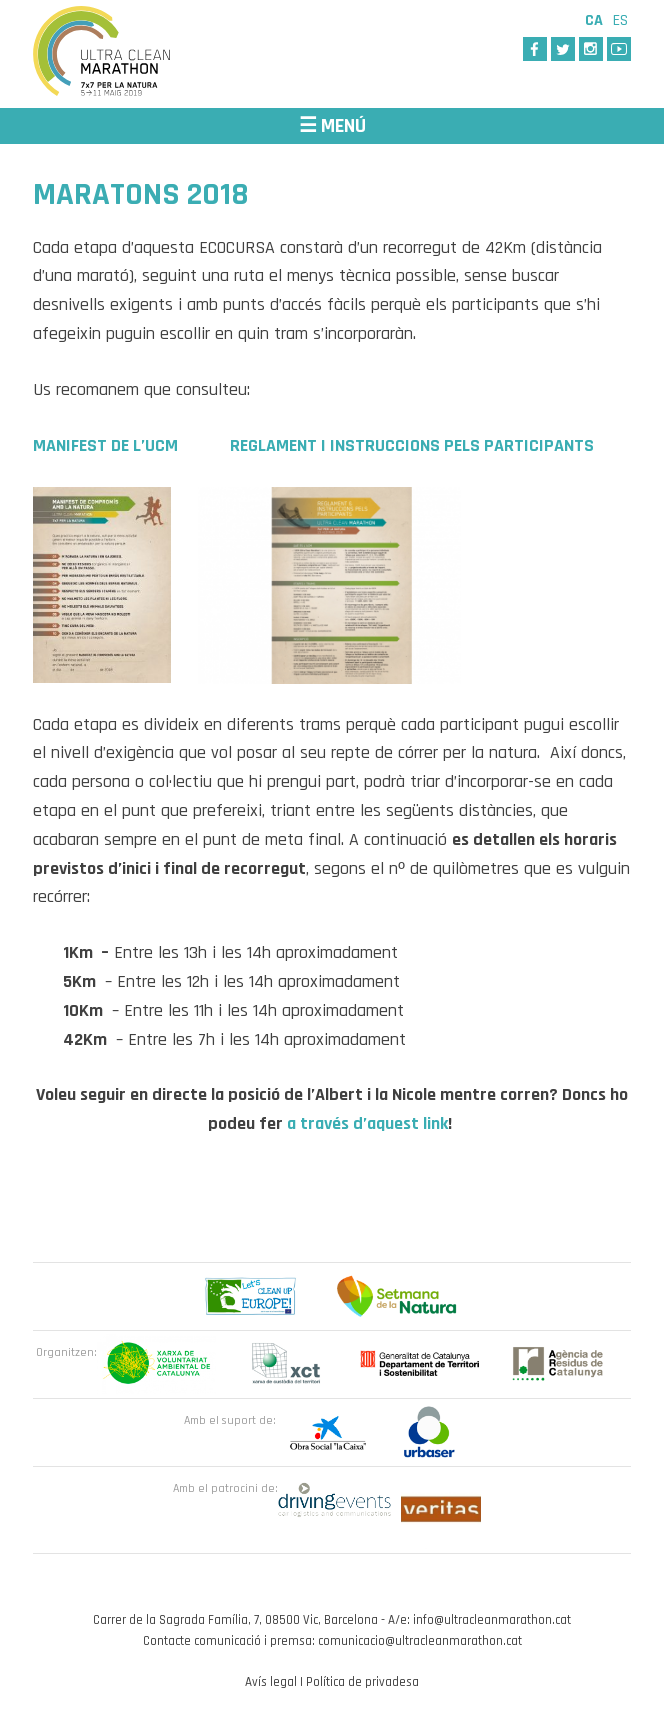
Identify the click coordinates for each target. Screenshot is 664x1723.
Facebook (535, 49)
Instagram (591, 49)
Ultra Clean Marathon (133, 54)
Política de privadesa (362, 1682)
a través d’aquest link (367, 1123)
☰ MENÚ (332, 126)
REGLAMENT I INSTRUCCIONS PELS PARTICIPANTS (412, 445)
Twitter (563, 49)
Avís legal (271, 1682)
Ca (594, 20)
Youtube (619, 49)
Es (620, 20)
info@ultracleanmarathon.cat (492, 1620)
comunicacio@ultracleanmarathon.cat (420, 1641)
